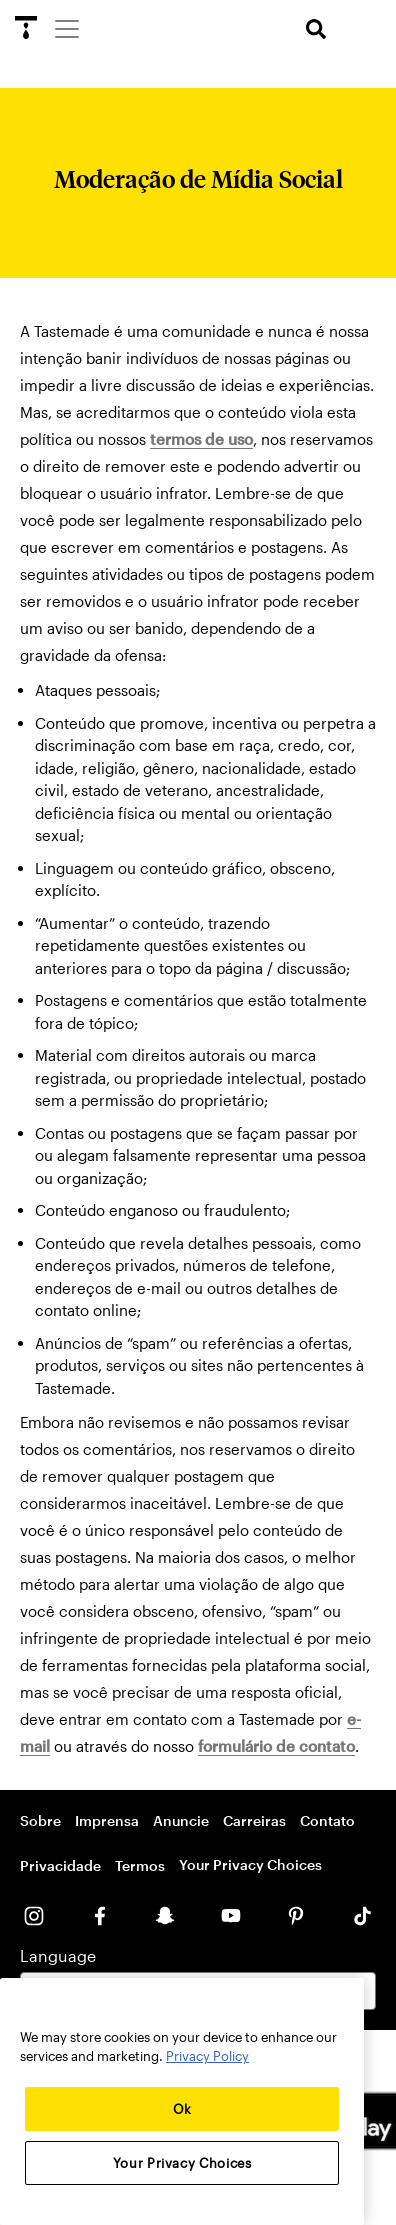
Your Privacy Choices (250, 1864)
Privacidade (60, 1865)
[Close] (339, 2008)
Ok (182, 2109)
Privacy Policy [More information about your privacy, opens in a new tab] (207, 2056)
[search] (316, 29)
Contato (327, 1820)
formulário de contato (276, 1746)
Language (58, 1955)
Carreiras (254, 1820)
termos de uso (201, 439)
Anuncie (181, 1820)
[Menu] (66, 28)
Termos (140, 1865)
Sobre (40, 1820)
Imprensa (107, 1820)
